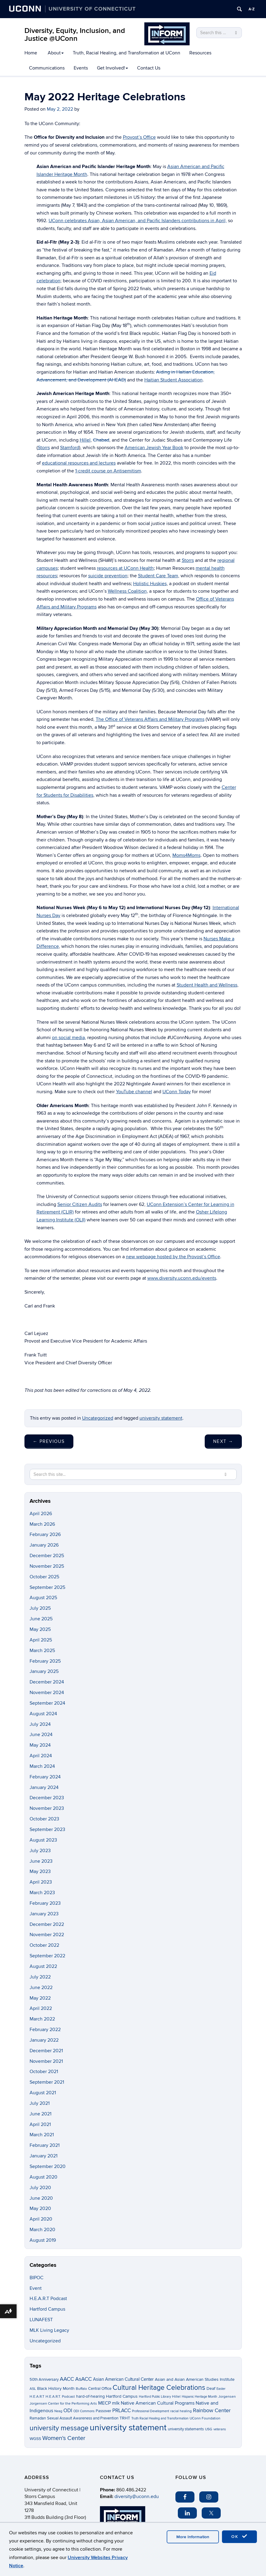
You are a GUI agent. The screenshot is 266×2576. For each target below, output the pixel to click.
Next (223, 1441)
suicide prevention (107, 576)
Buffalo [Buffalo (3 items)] (81, 2388)
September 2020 (48, 2166)
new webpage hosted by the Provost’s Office (173, 1257)
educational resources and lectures (79, 463)
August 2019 (43, 2240)
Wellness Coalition (127, 591)
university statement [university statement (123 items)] (128, 2427)
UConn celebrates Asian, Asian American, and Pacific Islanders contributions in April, (138, 221)
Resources (200, 53)
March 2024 (42, 1766)
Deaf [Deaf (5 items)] (211, 2388)
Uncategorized (97, 1418)
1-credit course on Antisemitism (108, 471)
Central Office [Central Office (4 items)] (99, 2388)
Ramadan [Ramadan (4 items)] (38, 2418)
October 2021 (44, 2072)
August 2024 (43, 1714)
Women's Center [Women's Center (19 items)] (63, 2438)
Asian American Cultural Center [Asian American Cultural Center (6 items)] (123, 2379)
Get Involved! (112, 68)
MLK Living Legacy (49, 2330)
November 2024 (47, 1693)
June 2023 (41, 1861)
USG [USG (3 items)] (208, 2429)
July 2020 (40, 2188)
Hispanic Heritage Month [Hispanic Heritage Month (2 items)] (199, 2397)
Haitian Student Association (173, 380)
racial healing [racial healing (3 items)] (181, 2411)
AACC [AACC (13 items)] (67, 2379)
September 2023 (47, 1829)
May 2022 (40, 1998)
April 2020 (41, 2219)
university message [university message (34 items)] (59, 2428)
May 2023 (40, 1871)
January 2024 (44, 1787)
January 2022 (44, 2040)
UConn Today (176, 1092)
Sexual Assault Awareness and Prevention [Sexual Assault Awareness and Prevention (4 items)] (82, 2418)
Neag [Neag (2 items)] (58, 2411)
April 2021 (40, 2124)
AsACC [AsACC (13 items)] (83, 2379)
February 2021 (44, 2145)
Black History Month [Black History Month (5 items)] (56, 2388)
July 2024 (40, 1724)
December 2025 (47, 1556)
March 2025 (42, 1651)
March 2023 (42, 1893)
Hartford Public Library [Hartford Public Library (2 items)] (155, 2397)
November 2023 (47, 1808)
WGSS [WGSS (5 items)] (35, 2438)
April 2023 (41, 1882)
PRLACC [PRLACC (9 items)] (121, 2411)
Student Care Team (158, 576)
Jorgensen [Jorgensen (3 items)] (227, 2396)
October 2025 (44, 1577)
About (56, 53)
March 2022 (42, 2019)
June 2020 (41, 2198)
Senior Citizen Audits (79, 1204)
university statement (160, 1418)
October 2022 (44, 1945)
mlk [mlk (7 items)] (116, 2403)
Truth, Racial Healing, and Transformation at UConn (126, 53)
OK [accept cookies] (239, 2536)
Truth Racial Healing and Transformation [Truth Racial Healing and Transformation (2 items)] (159, 2418)
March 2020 (42, 2230)
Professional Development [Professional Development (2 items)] (150, 2411)
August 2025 (43, 1598)
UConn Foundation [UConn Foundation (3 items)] (205, 2418)
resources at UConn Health (125, 568)
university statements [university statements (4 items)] (186, 2429)
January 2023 (44, 1914)
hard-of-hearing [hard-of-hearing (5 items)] (90, 2396)
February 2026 (45, 1534)
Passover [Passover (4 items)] (103, 2411)
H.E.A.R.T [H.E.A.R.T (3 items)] (37, 2396)
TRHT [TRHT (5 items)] (125, 2418)
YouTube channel (134, 1092)
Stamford (69, 448)
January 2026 (44, 1545)
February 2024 (45, 1777)
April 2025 (41, 1640)
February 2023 (45, 1903)
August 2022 (43, 1966)
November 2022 (47, 1935)
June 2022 (41, 1988)
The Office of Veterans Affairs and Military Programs (150, 719)
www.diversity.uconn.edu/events (181, 1278)
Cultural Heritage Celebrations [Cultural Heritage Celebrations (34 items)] (159, 2387)
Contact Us (148, 68)
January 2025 (44, 1671)
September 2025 (47, 1587)
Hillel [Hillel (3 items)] (176, 2396)
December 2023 (47, 1798)
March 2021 (42, 2135)
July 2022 (40, 1977)
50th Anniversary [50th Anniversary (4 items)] (44, 2379)
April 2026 (41, 1514)
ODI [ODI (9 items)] (67, 2411)
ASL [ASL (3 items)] (33, 2388)
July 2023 (40, 1851)
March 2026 (42, 1524)
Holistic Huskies (150, 584)
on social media (68, 1038)
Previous (49, 1441)
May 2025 (40, 1629)
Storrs (44, 448)
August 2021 (43, 2093)
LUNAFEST (41, 2320)
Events (81, 68)
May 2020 (40, 2208)
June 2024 (41, 1735)
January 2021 (43, 2156)
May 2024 (40, 1745)
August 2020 (43, 2177)
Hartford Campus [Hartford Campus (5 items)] (122, 2396)
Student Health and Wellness (207, 985)
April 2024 (41, 1756)
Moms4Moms (186, 855)
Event (36, 2288)
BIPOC (36, 2278)
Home (30, 53)
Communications (47, 68)
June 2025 (41, 1619)
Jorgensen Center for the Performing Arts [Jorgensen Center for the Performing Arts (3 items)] (63, 2403)
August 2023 (43, 1840)
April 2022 (41, 2008)
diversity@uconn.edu (136, 2496)
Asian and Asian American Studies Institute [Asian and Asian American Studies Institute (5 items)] (195, 2379)
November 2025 (47, 1566)
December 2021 (46, 2051)
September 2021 (47, 2082)
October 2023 (44, 1819)
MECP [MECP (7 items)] (104, 2403)
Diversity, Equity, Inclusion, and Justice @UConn (74, 34)
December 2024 (47, 1682)
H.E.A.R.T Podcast (48, 2299)
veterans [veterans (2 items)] (219, 2429)
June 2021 (40, 2114)
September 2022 (47, 1956)
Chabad (101, 440)
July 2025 (40, 1608)
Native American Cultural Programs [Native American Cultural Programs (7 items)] (157, 2403)
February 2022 (45, 2030)
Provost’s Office (139, 137)
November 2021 (46, 2061)
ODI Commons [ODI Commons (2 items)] (84, 2411)
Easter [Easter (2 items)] (221, 2389)
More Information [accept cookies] (192, 2536)
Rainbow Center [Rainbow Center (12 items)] (212, 2410)
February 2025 (45, 1661)
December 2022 (47, 1924)
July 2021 (40, 2103)
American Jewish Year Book (154, 448)
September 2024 (47, 1703)
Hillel (85, 440)
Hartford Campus (47, 2309)
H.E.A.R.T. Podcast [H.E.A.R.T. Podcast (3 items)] (60, 2396)
